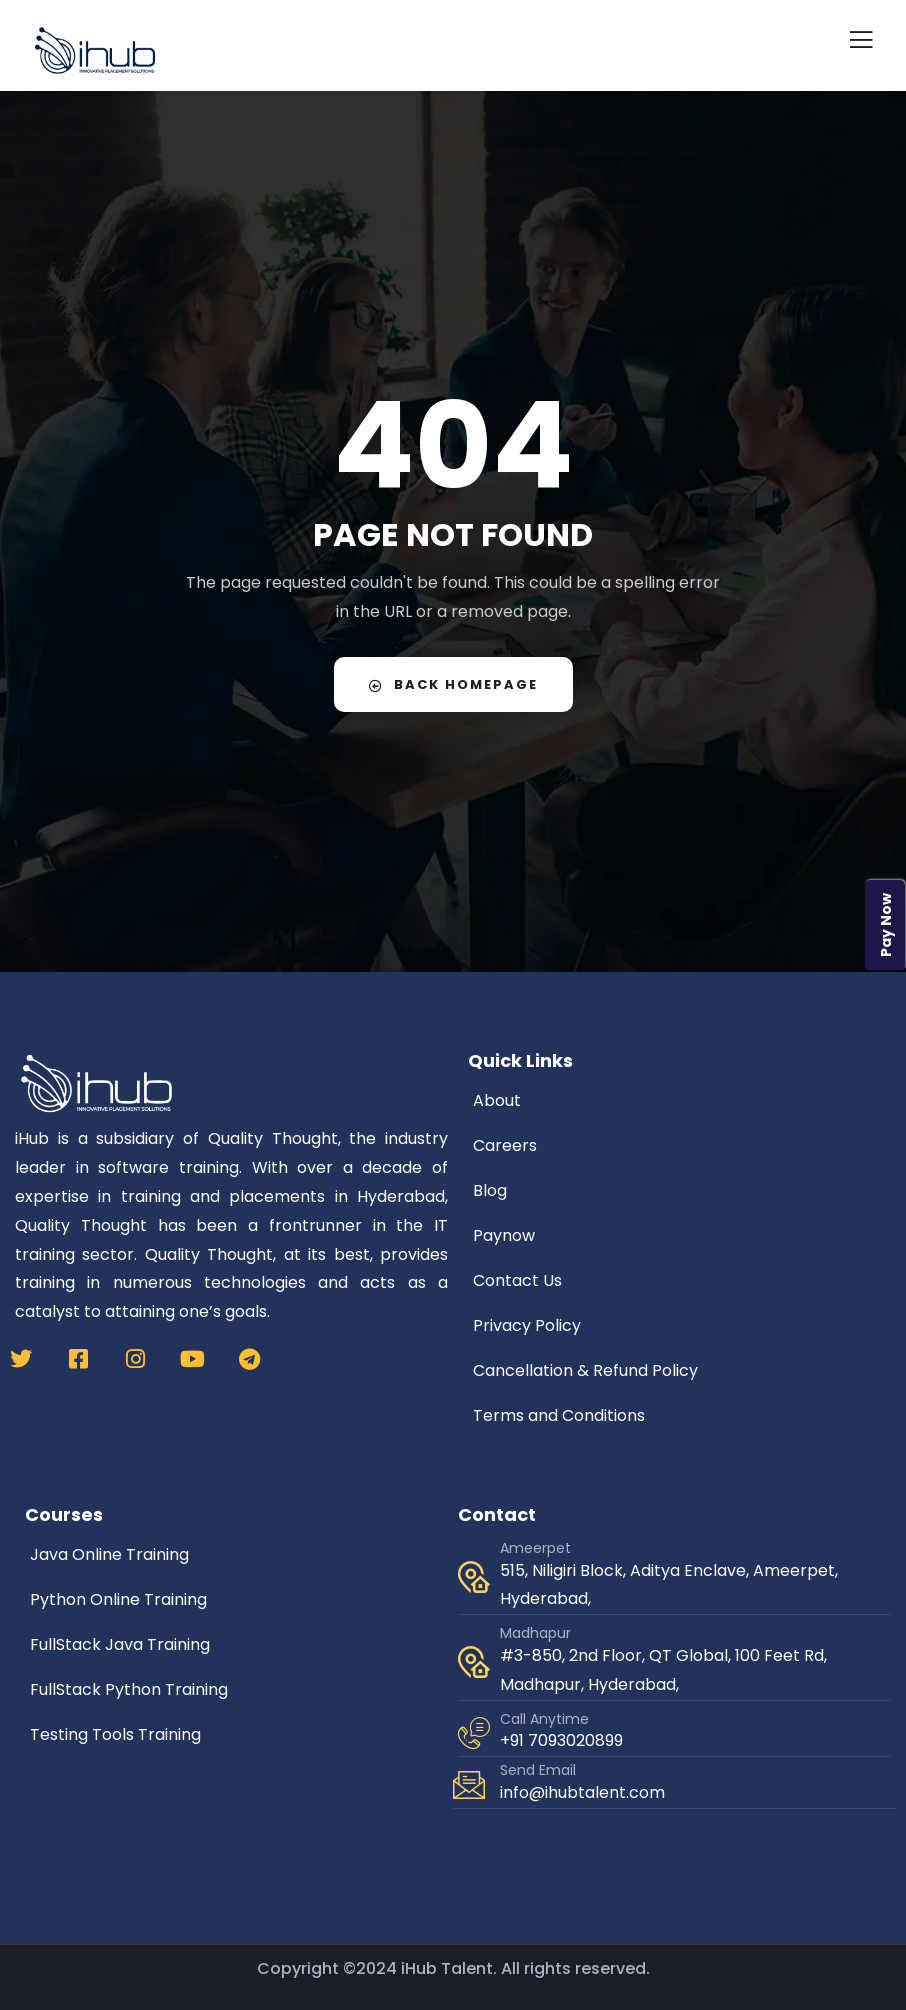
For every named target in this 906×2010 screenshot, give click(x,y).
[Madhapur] (474, 1662)
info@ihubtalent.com (582, 1792)
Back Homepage (453, 684)
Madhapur (535, 1633)
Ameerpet (535, 1548)
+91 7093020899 (561, 1740)
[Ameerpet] (474, 1577)
